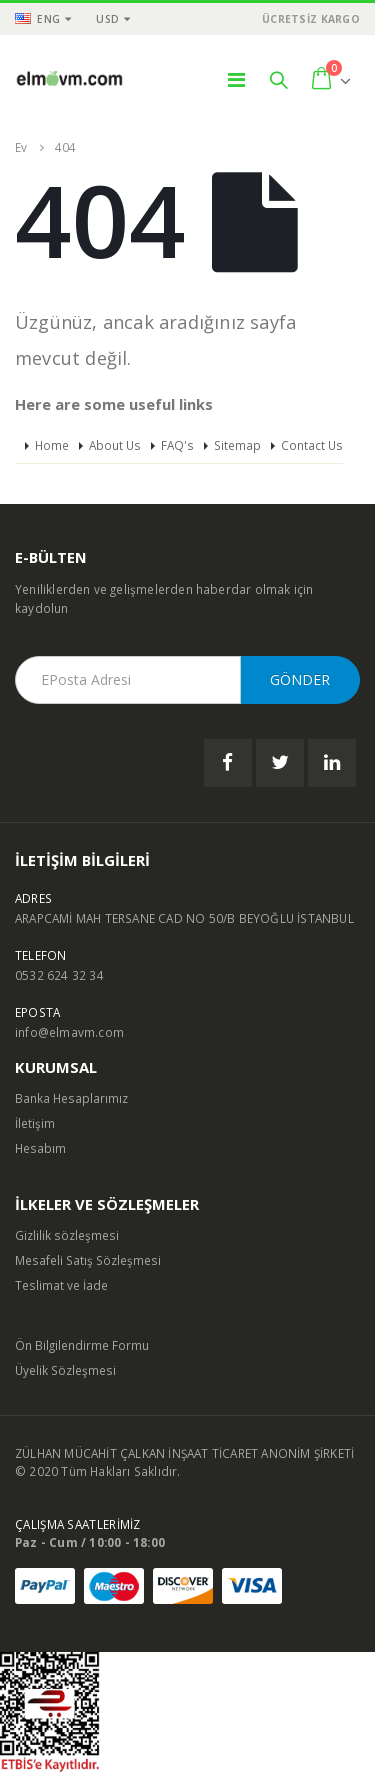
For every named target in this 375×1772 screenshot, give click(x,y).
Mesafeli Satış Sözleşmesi (88, 1260)
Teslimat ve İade (61, 1285)
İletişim (35, 1123)
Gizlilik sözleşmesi (67, 1235)
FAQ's (177, 445)
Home (52, 445)
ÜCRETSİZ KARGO (311, 19)
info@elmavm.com (69, 1032)
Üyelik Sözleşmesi (65, 1370)
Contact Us (312, 445)
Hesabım (40, 1148)
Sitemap (237, 445)
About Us (115, 445)
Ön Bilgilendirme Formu (82, 1345)
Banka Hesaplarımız (71, 1098)
